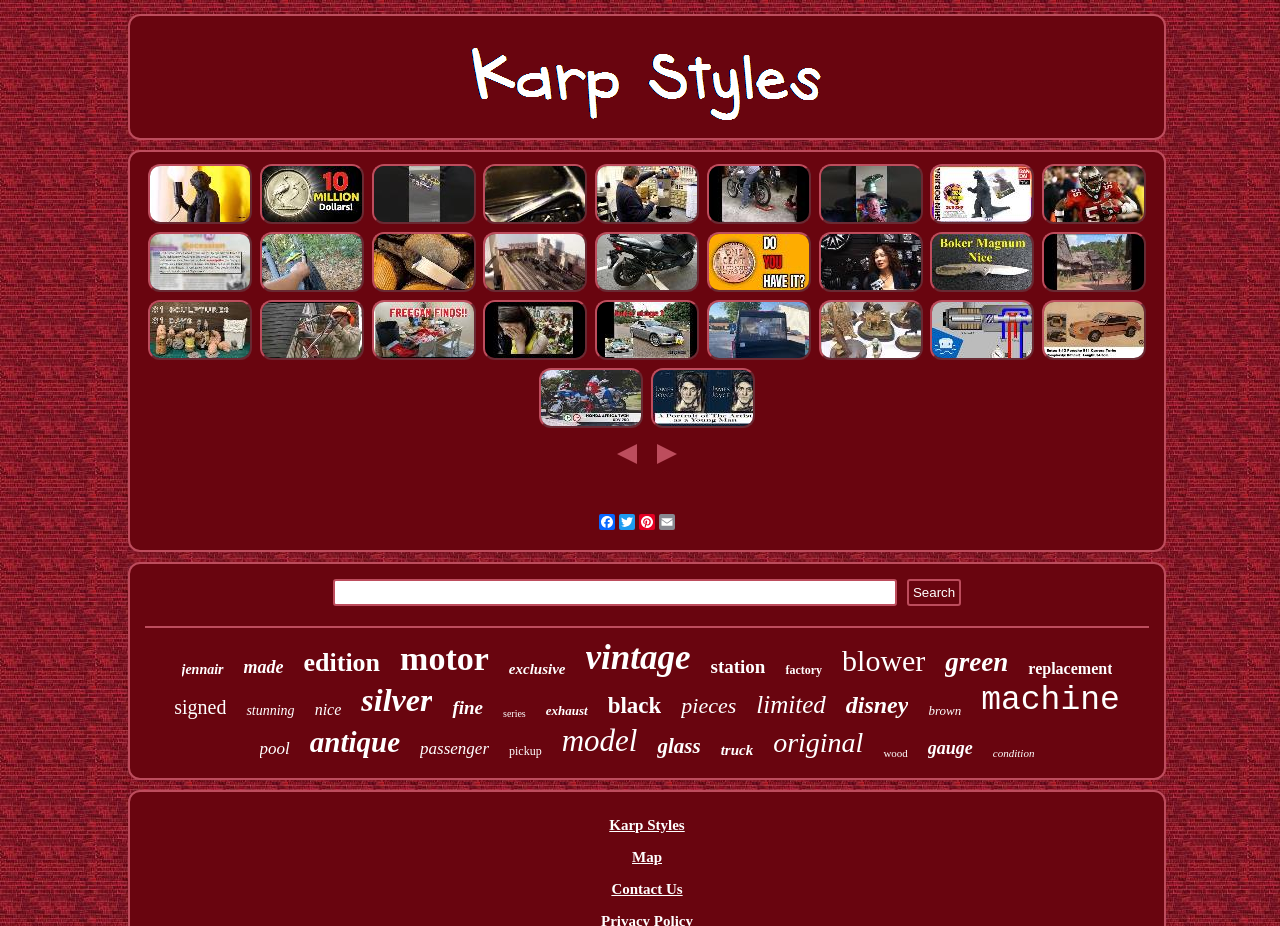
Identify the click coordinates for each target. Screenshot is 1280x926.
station (737, 666)
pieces (708, 705)
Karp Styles (646, 825)
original (818, 742)
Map (647, 857)
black (635, 705)
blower (883, 660)
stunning (270, 710)
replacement (1070, 668)
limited (790, 704)
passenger (454, 748)
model (600, 740)
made (264, 667)
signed (200, 707)
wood (895, 753)
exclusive (537, 669)
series (514, 713)
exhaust (567, 710)
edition (342, 662)
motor (444, 658)
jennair (203, 669)
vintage (638, 657)
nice (328, 709)
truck (737, 750)
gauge (950, 748)
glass (678, 746)
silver (396, 700)
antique (355, 742)
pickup (525, 751)
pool (275, 748)
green (976, 662)
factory (803, 670)
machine (1050, 700)
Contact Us (646, 889)
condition (1014, 753)
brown (944, 710)
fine (467, 707)
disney (877, 705)
